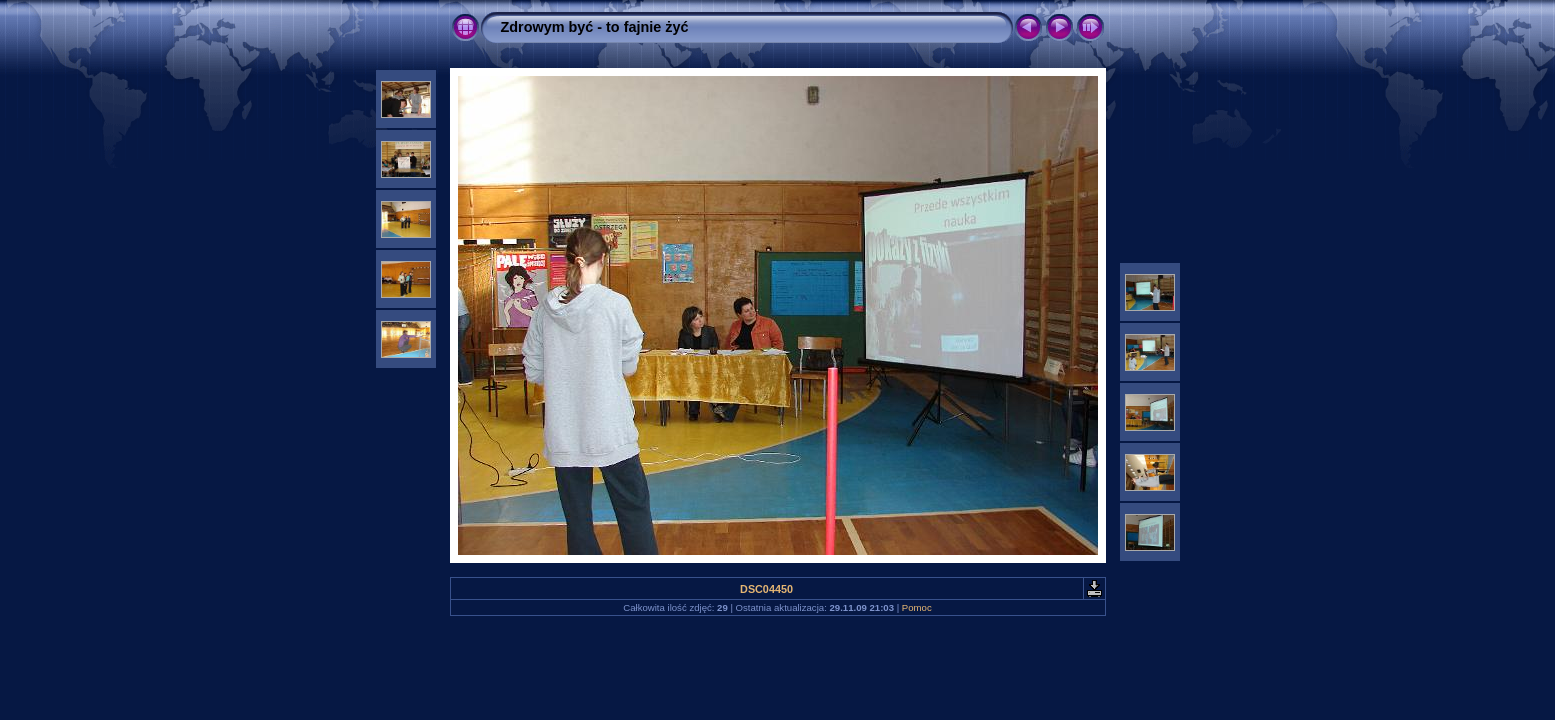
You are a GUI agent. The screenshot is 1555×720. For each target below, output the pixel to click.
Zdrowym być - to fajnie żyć (595, 27)
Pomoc (917, 607)
